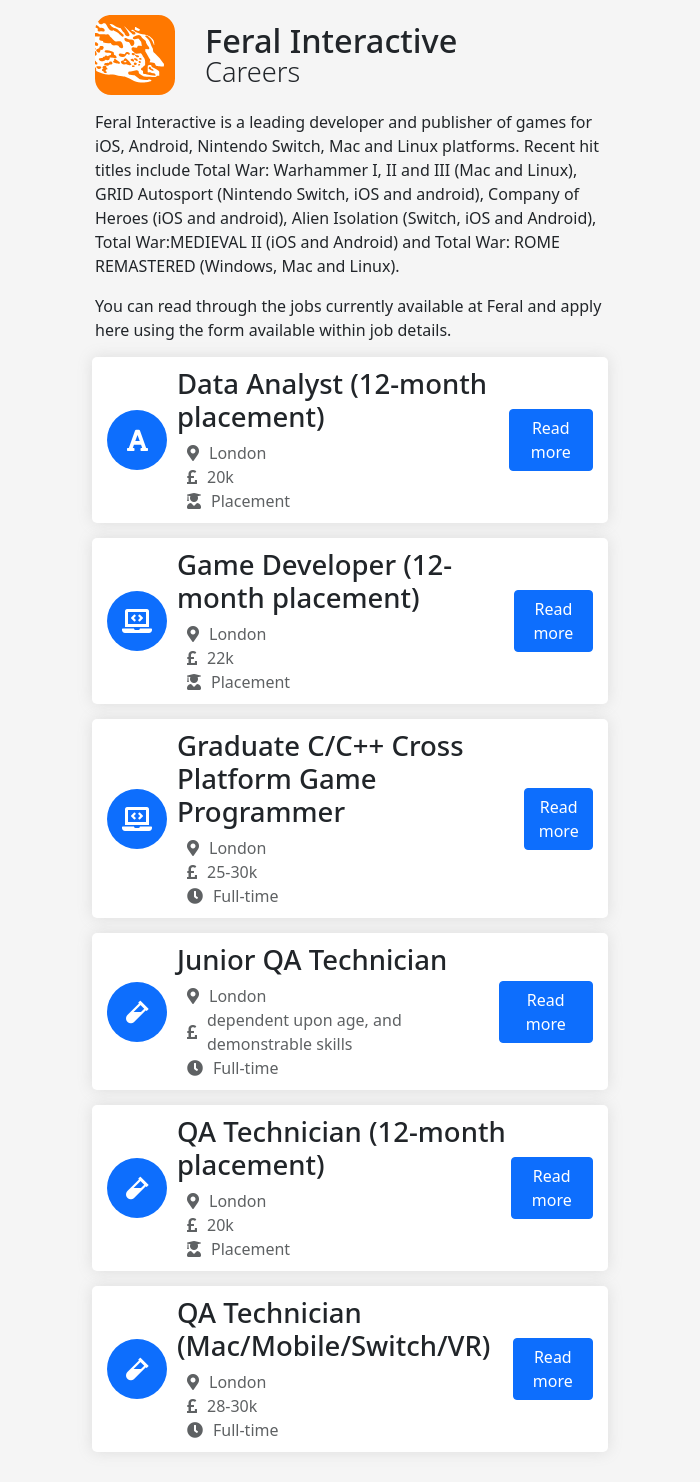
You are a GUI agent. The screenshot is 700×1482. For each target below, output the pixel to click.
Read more (551, 440)
